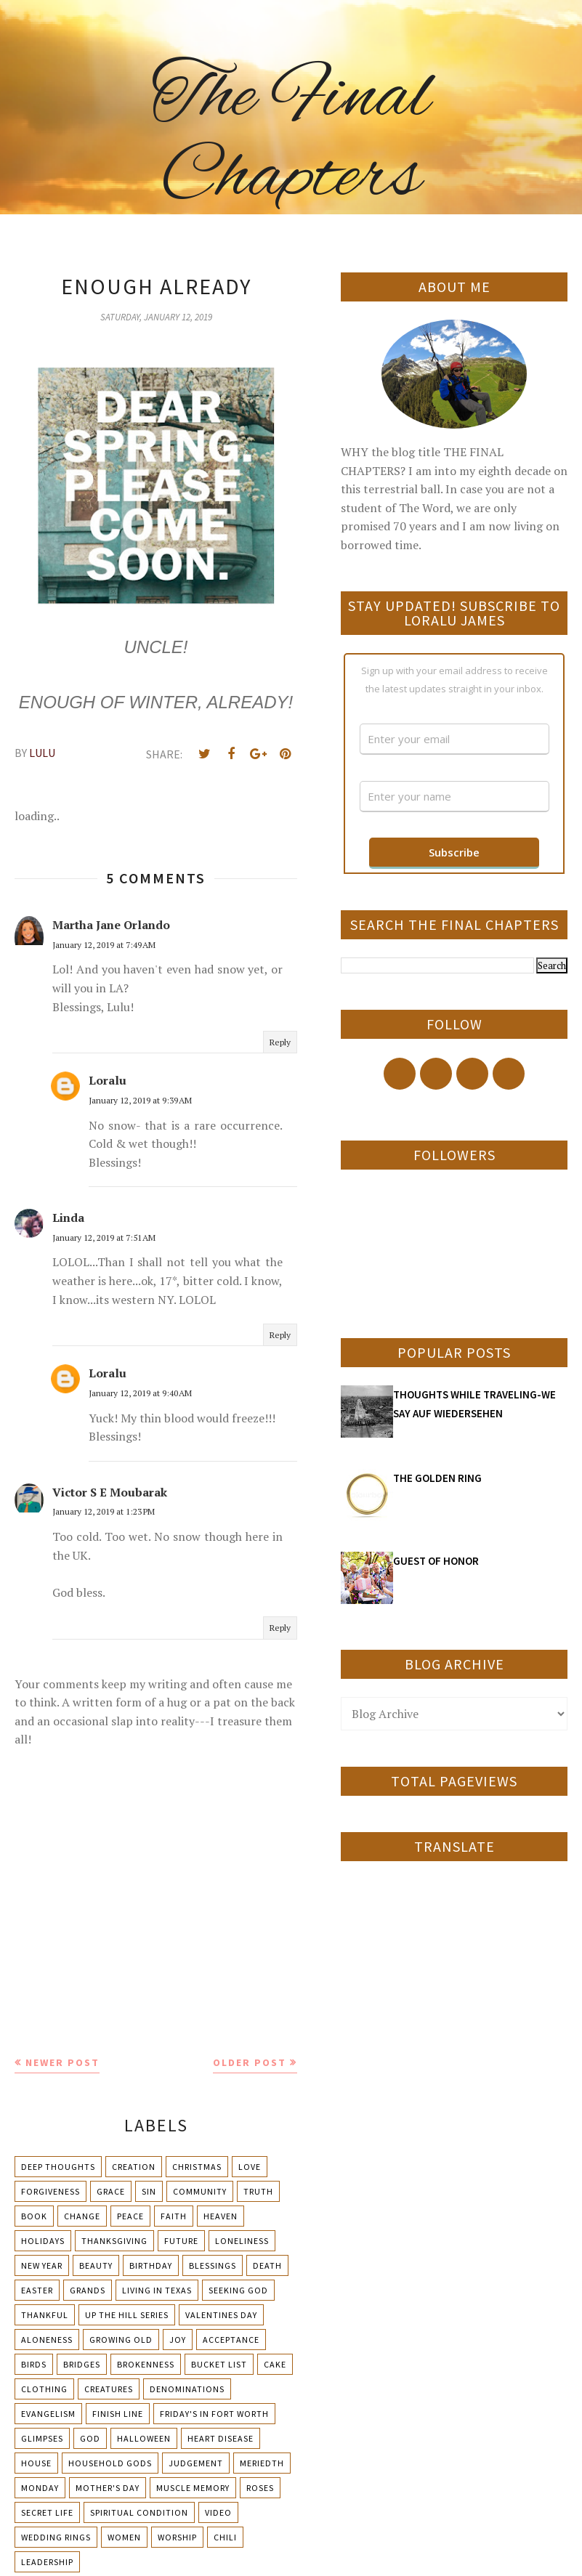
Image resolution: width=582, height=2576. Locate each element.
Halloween (144, 2438)
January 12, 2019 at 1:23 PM (103, 1511)
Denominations (187, 2388)
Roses (260, 2487)
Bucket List (219, 2364)
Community (200, 2191)
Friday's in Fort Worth (214, 2413)
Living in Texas (157, 2290)
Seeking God (238, 2290)
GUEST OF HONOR (436, 1561)
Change (82, 2216)
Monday (40, 2487)
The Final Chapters (291, 138)
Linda (68, 1218)
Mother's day (108, 2487)
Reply (280, 1042)
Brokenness (145, 2364)
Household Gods (110, 2463)
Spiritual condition (139, 2512)
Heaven (220, 2216)
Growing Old (121, 2339)
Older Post (249, 2062)
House (36, 2463)
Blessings (212, 2265)
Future (181, 2240)
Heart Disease (220, 2438)
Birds (34, 2364)
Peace (130, 2216)
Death (267, 2265)
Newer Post (62, 2062)
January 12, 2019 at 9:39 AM (140, 1100)
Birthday (150, 2265)
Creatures (108, 2388)
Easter (37, 2290)
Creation (133, 2166)
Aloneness (47, 2339)
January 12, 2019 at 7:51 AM (103, 1237)
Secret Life (47, 2512)
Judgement (196, 2463)
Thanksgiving (114, 2240)
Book (34, 2216)
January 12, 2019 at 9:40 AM (140, 1393)
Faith (174, 2216)
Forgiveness (50, 2191)
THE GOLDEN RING (437, 1478)
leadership (47, 2561)
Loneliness (242, 2240)
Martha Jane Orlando (111, 925)
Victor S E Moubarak (109, 1492)
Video (218, 2512)
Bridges (81, 2364)
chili (225, 2537)
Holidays (43, 2240)
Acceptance (231, 2339)
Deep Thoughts (58, 2166)
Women (124, 2537)
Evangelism (48, 2413)
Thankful (44, 2314)
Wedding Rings (56, 2537)
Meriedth (262, 2463)
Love (249, 2166)
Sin (149, 2191)
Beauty (96, 2265)
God (90, 2438)
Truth (258, 2191)
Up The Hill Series (127, 2314)
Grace (111, 2191)
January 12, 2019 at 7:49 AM (103, 944)
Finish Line (117, 2413)
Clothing (44, 2388)
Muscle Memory (193, 2487)
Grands (87, 2290)
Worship (177, 2537)
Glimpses (42, 2438)
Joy (177, 2339)
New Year (41, 2265)
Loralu (107, 1080)
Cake (275, 2364)
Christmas (197, 2166)
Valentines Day (221, 2314)
